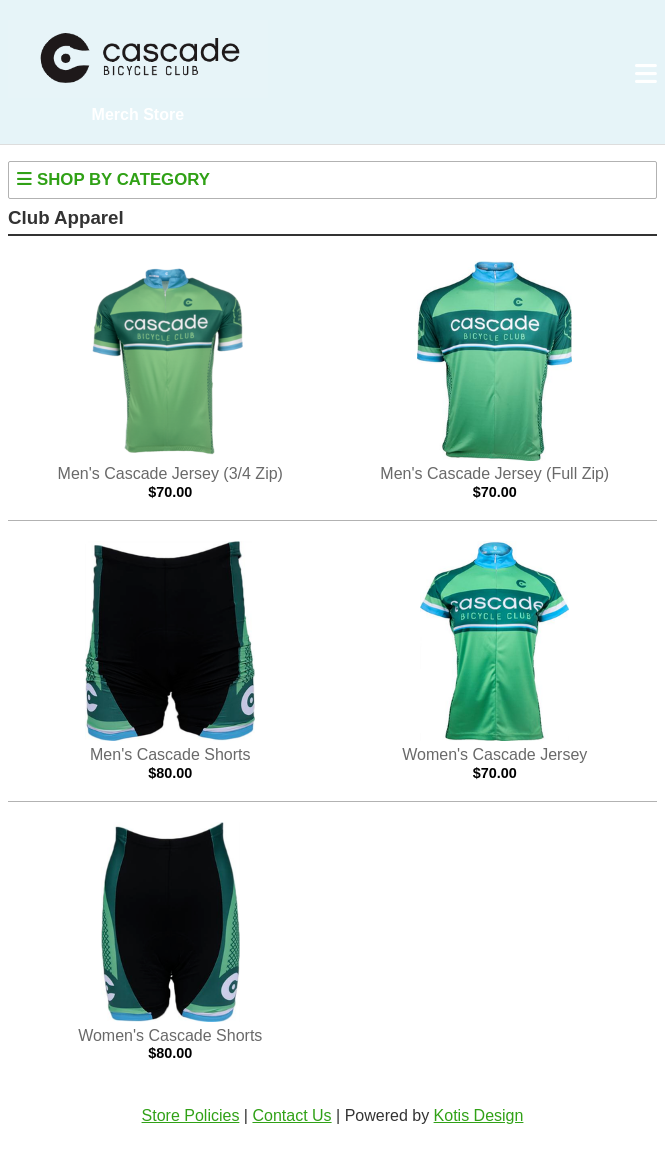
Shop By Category (113, 179)
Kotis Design (479, 1115)
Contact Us (291, 1115)
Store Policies (191, 1115)
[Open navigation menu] (646, 74)
